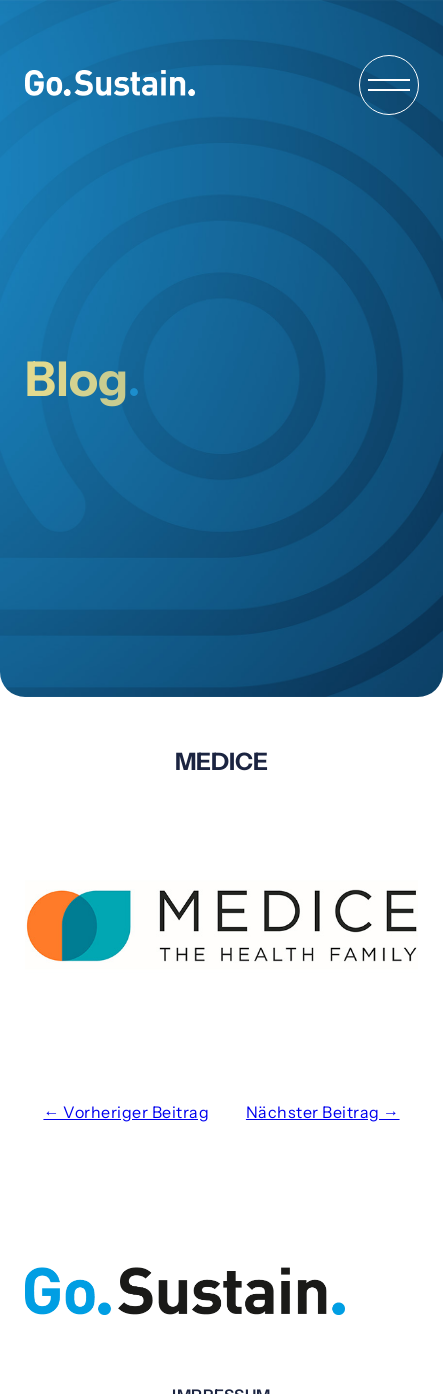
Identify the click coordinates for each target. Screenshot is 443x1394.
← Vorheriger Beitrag (126, 1112)
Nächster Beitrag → (323, 1112)
